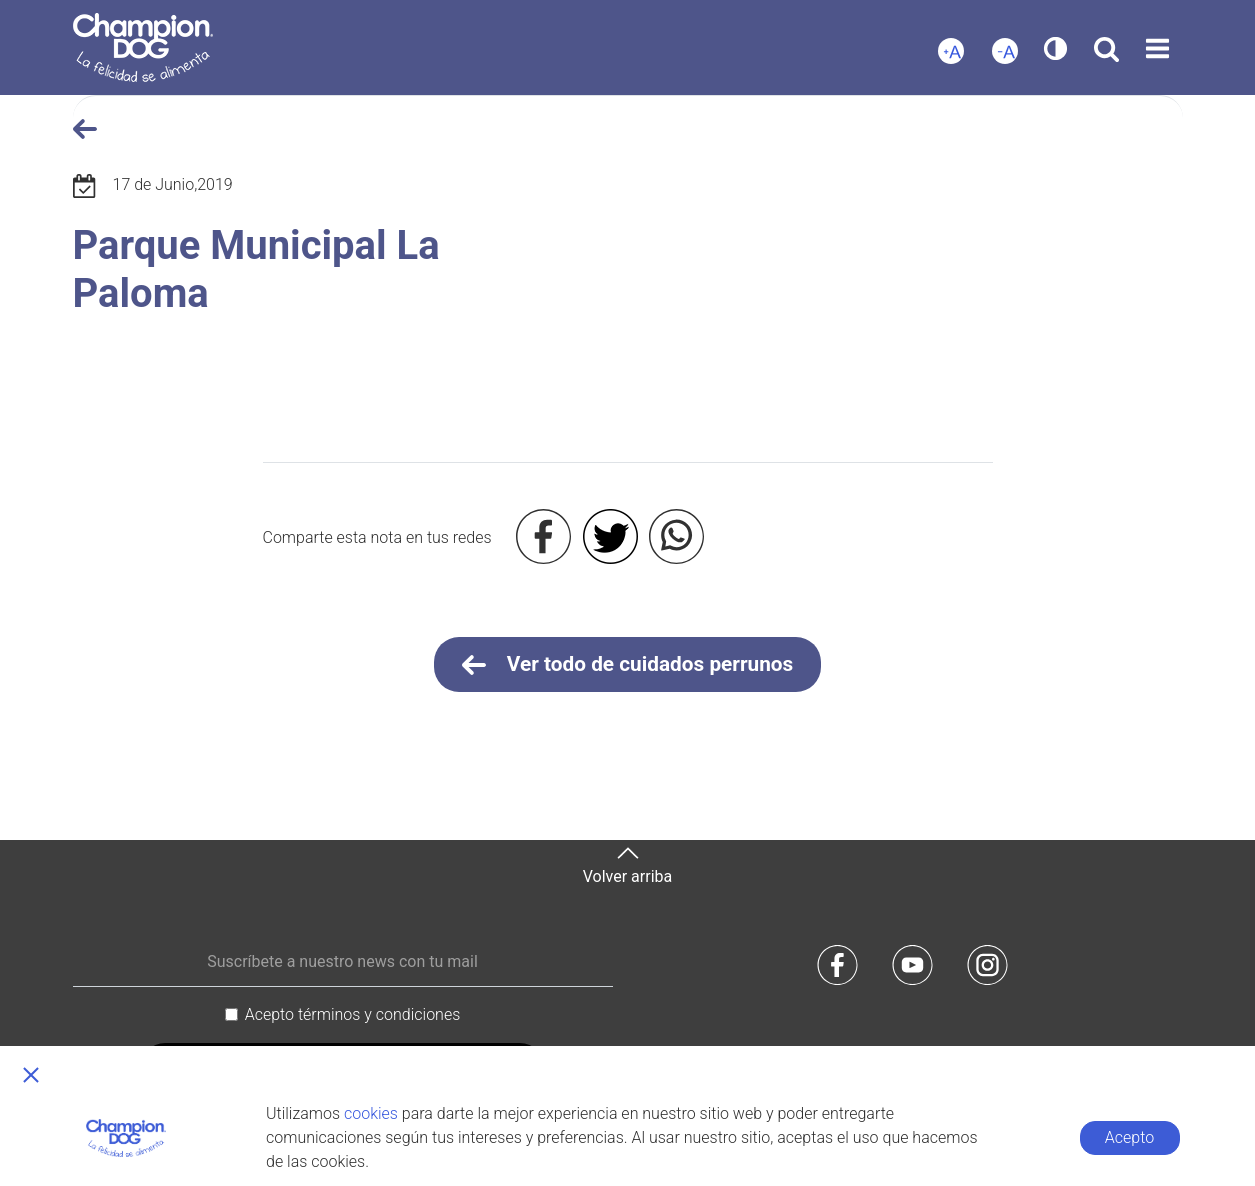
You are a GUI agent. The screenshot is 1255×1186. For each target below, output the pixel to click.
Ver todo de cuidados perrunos (628, 665)
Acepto (1129, 1137)
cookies (371, 1113)
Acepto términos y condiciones (353, 1014)
